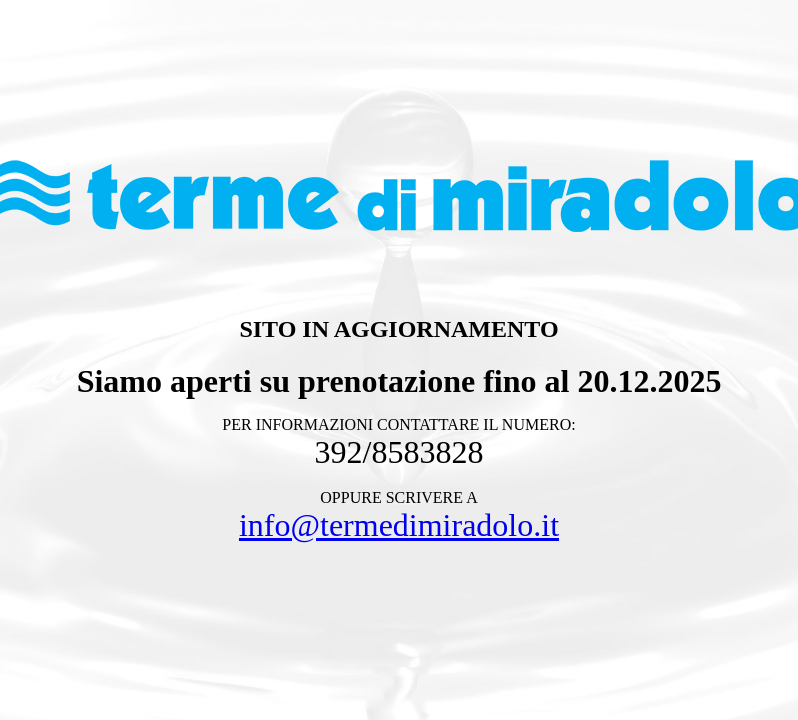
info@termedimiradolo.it (399, 525)
